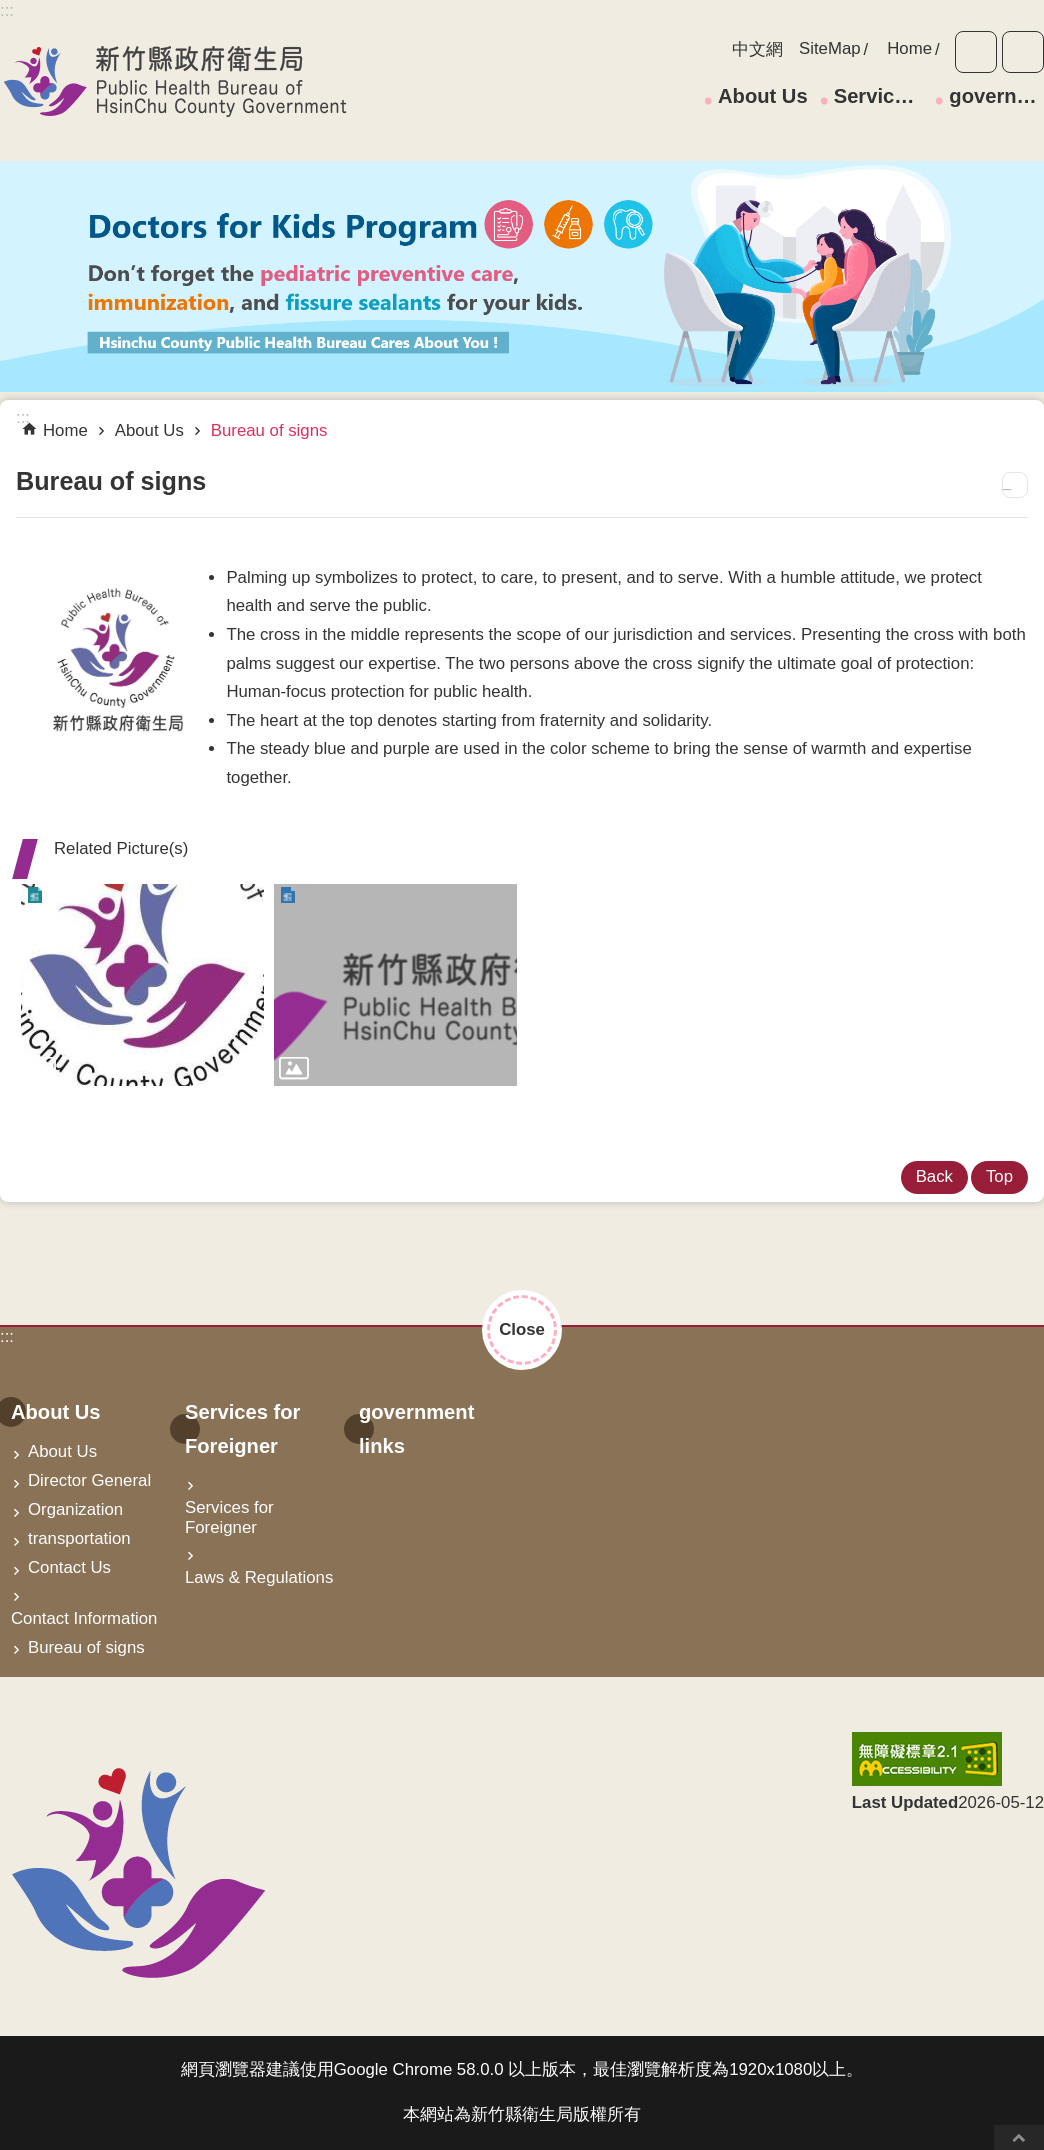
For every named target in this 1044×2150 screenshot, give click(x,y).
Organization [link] (75, 1509)
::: (7, 1336)
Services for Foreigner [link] (881, 96)
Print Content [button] (1015, 485)
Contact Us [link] (69, 1567)
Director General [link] (89, 1480)
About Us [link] (763, 96)
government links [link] (996, 96)
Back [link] (934, 1176)
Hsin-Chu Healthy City (175, 81)
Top (1019, 2137)
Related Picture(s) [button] (121, 848)
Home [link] (909, 48)
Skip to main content (10, 10)
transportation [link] (79, 1538)
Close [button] (522, 1329)
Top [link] (999, 1176)
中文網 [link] (757, 49)
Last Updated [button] (905, 1802)
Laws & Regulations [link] (259, 1577)
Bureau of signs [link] (269, 430)
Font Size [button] (976, 52)
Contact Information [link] (84, 1618)
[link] (142, 985)
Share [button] (1023, 52)
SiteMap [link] (830, 48)
